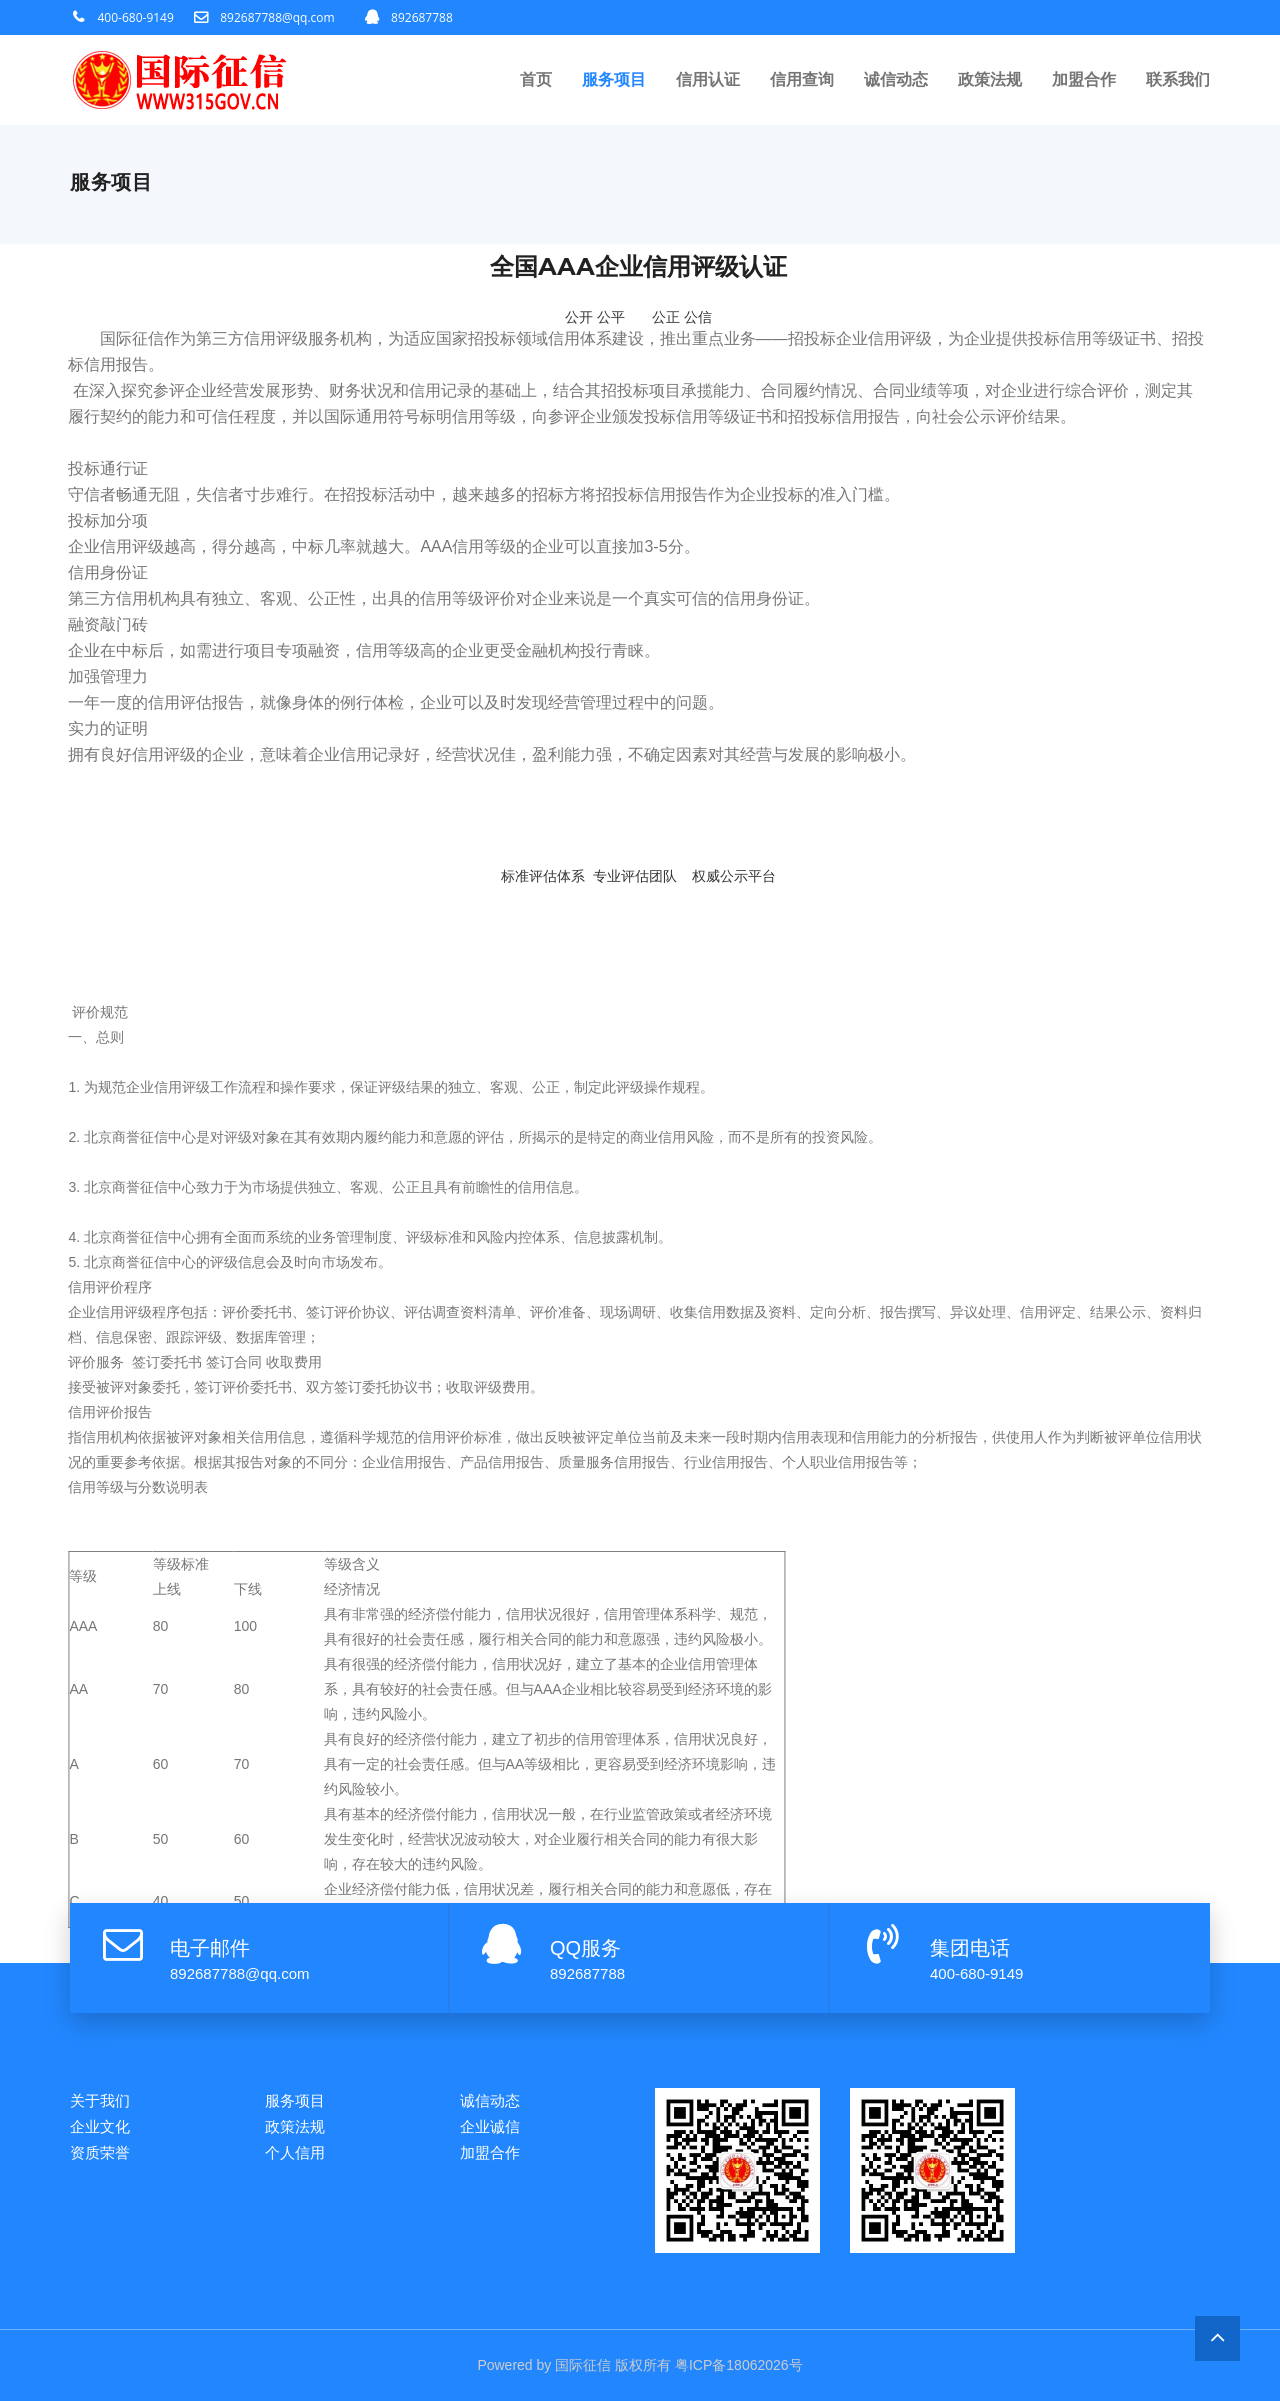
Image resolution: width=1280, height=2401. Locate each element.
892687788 (422, 17)
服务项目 (614, 79)
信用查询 (802, 79)
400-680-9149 (136, 17)
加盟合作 (1084, 79)
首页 (536, 79)
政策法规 (990, 79)
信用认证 (708, 79)
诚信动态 (896, 79)
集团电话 (970, 1948)
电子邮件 (210, 1948)
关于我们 (100, 2100)
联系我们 (1178, 79)
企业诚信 (490, 2126)
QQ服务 (585, 1948)
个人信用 (295, 2152)
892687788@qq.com (277, 17)
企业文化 (100, 2126)
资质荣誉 (100, 2152)
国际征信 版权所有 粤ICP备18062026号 (678, 2365)
